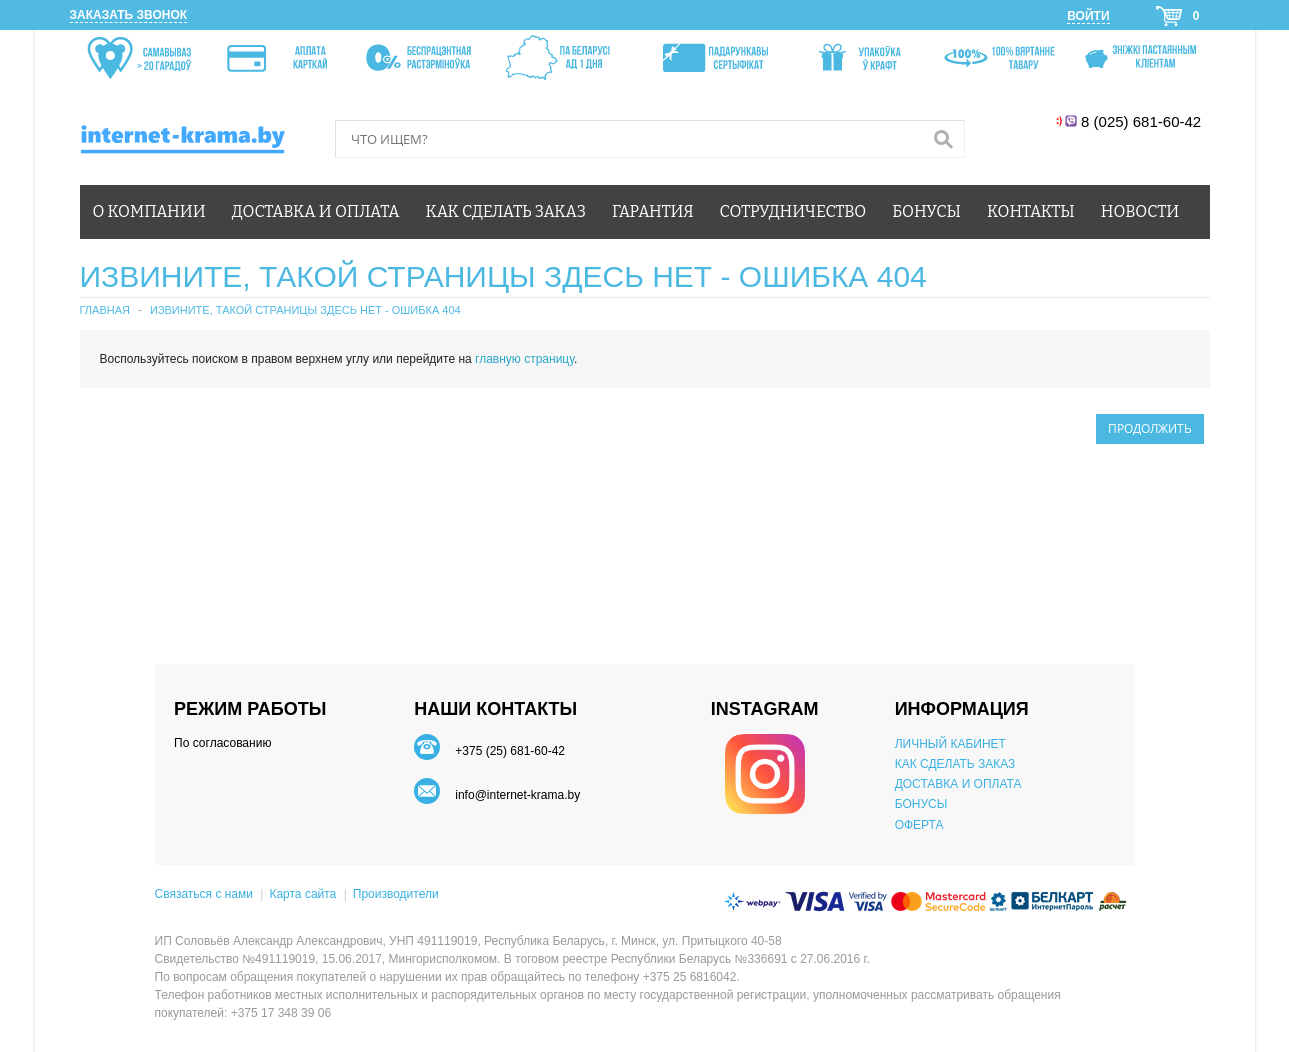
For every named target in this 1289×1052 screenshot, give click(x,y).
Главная (105, 310)
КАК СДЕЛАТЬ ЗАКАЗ (955, 764)
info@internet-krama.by (517, 795)
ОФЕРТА (919, 825)
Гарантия (653, 211)
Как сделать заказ (506, 211)
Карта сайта (302, 894)
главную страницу (524, 359)
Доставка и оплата (316, 211)
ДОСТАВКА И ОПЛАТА (958, 784)
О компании (149, 211)
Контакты (1031, 211)
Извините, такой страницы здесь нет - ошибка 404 (305, 310)
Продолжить (1150, 428)
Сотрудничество (793, 211)
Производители (396, 894)
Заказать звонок (129, 15)
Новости (1140, 211)
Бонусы (926, 211)
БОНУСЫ (921, 804)
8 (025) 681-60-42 (1143, 121)
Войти (1088, 16)
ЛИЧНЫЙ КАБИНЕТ (950, 744)
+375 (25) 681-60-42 (510, 751)
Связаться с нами (204, 894)
